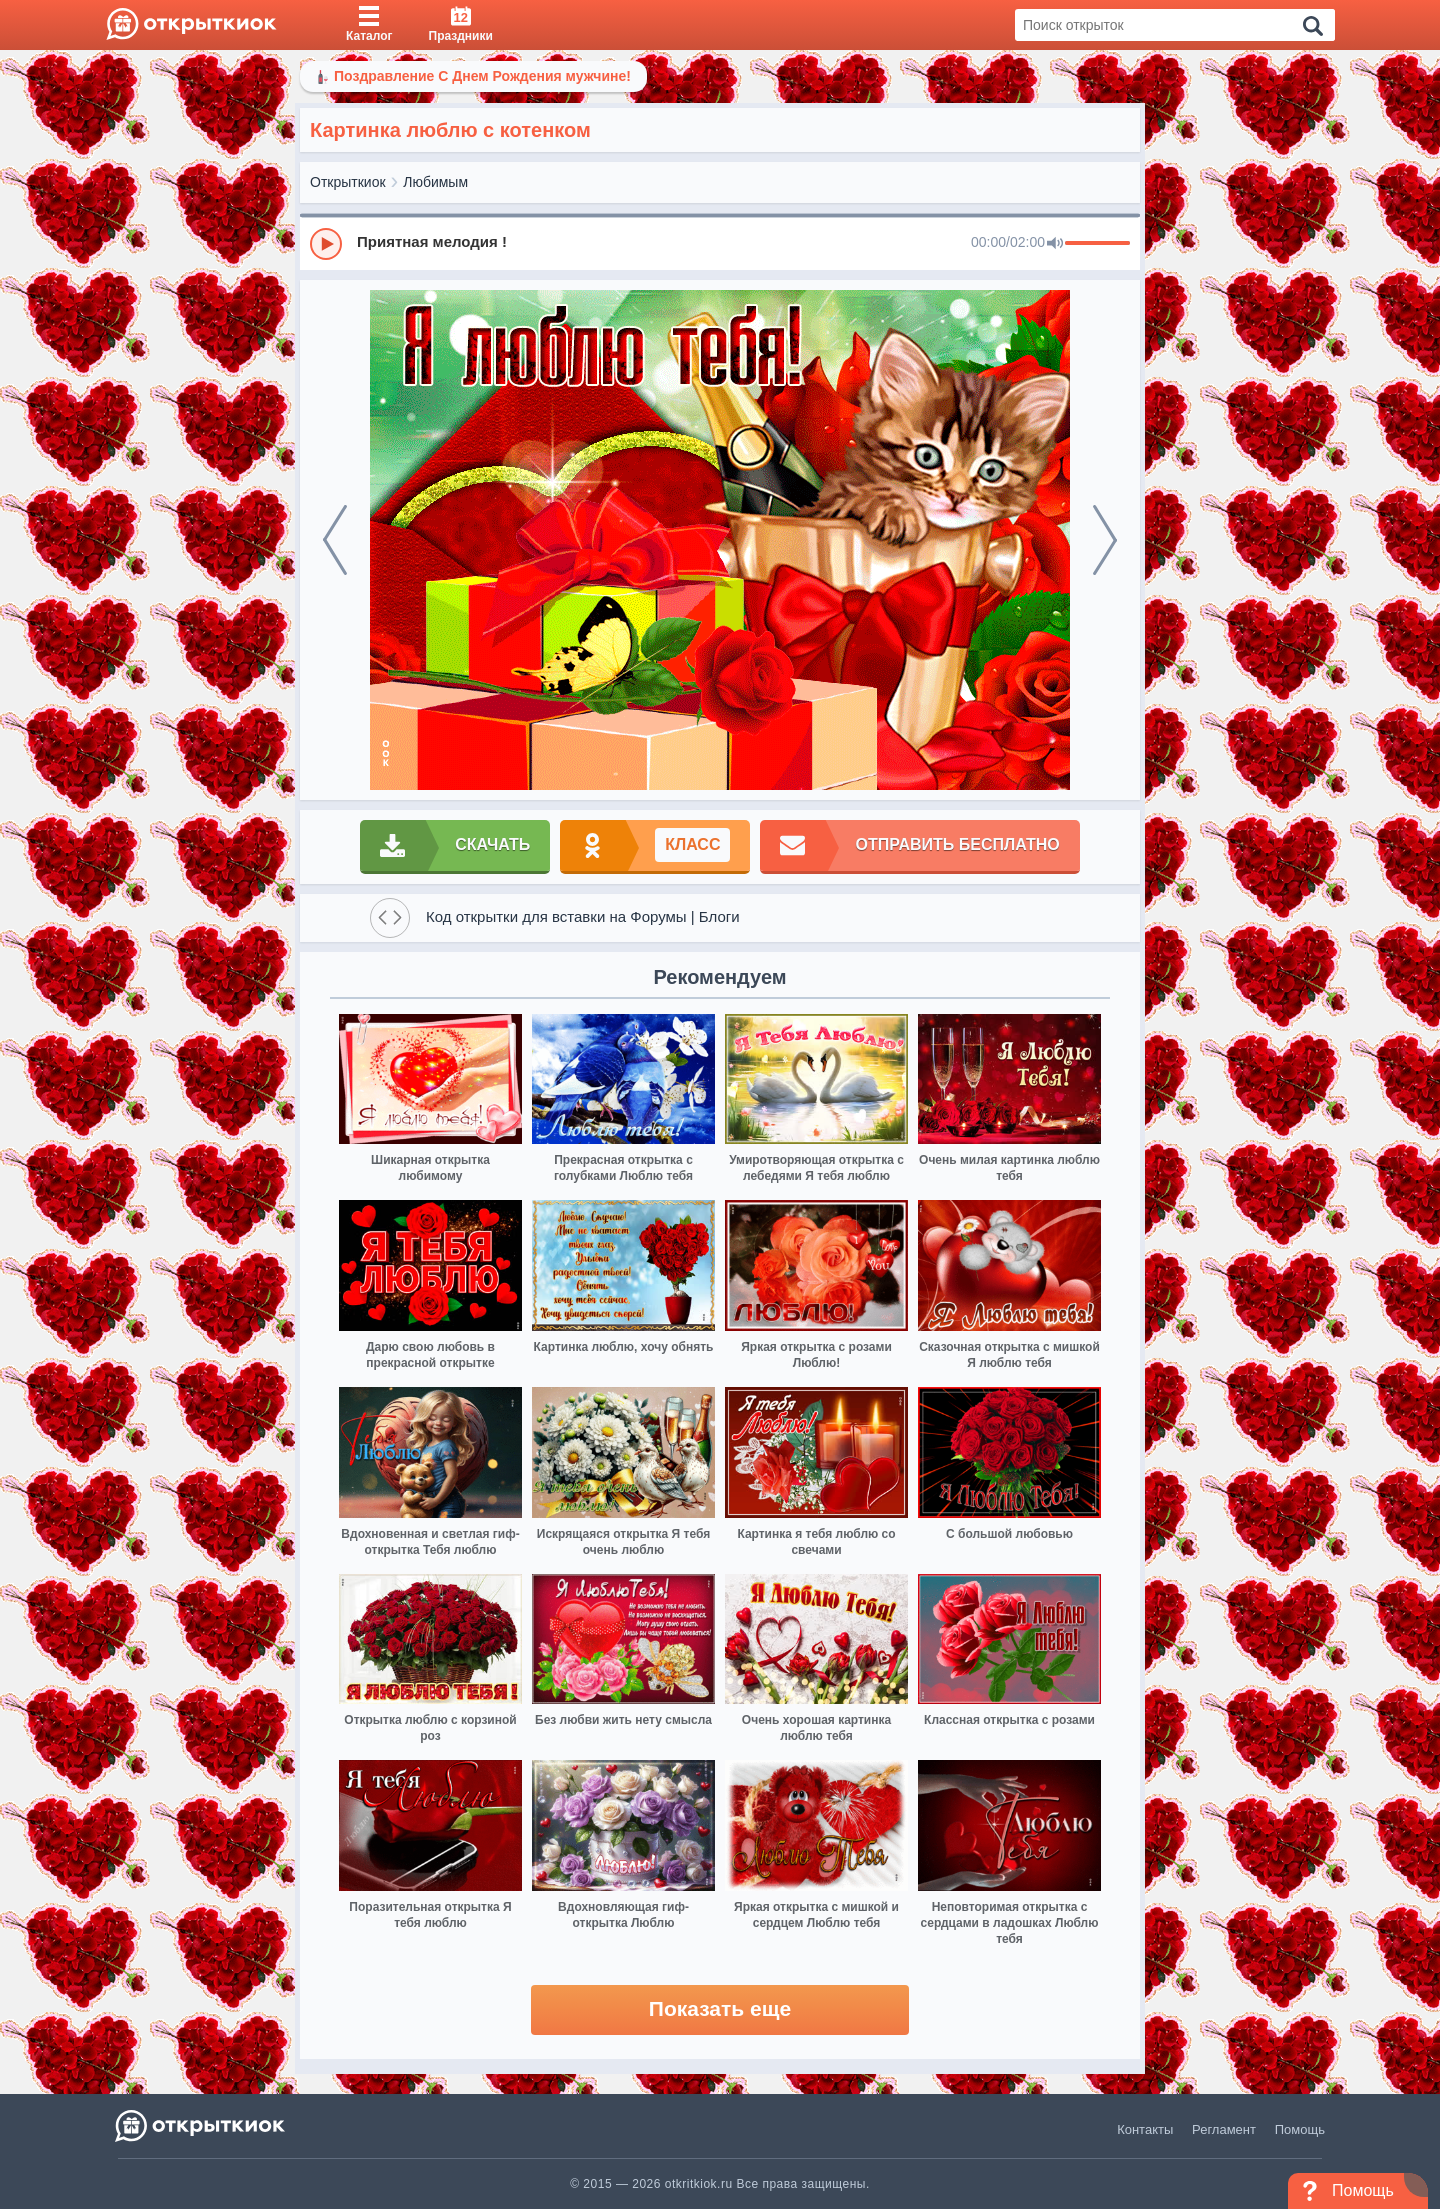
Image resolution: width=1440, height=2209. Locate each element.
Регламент (1224, 2129)
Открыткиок (348, 182)
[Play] (326, 244)
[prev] (335, 540)
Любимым (435, 182)
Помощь (1300, 2129)
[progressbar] (1097, 244)
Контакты (1145, 2129)
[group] (720, 243)
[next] (1105, 540)
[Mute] (1055, 244)
